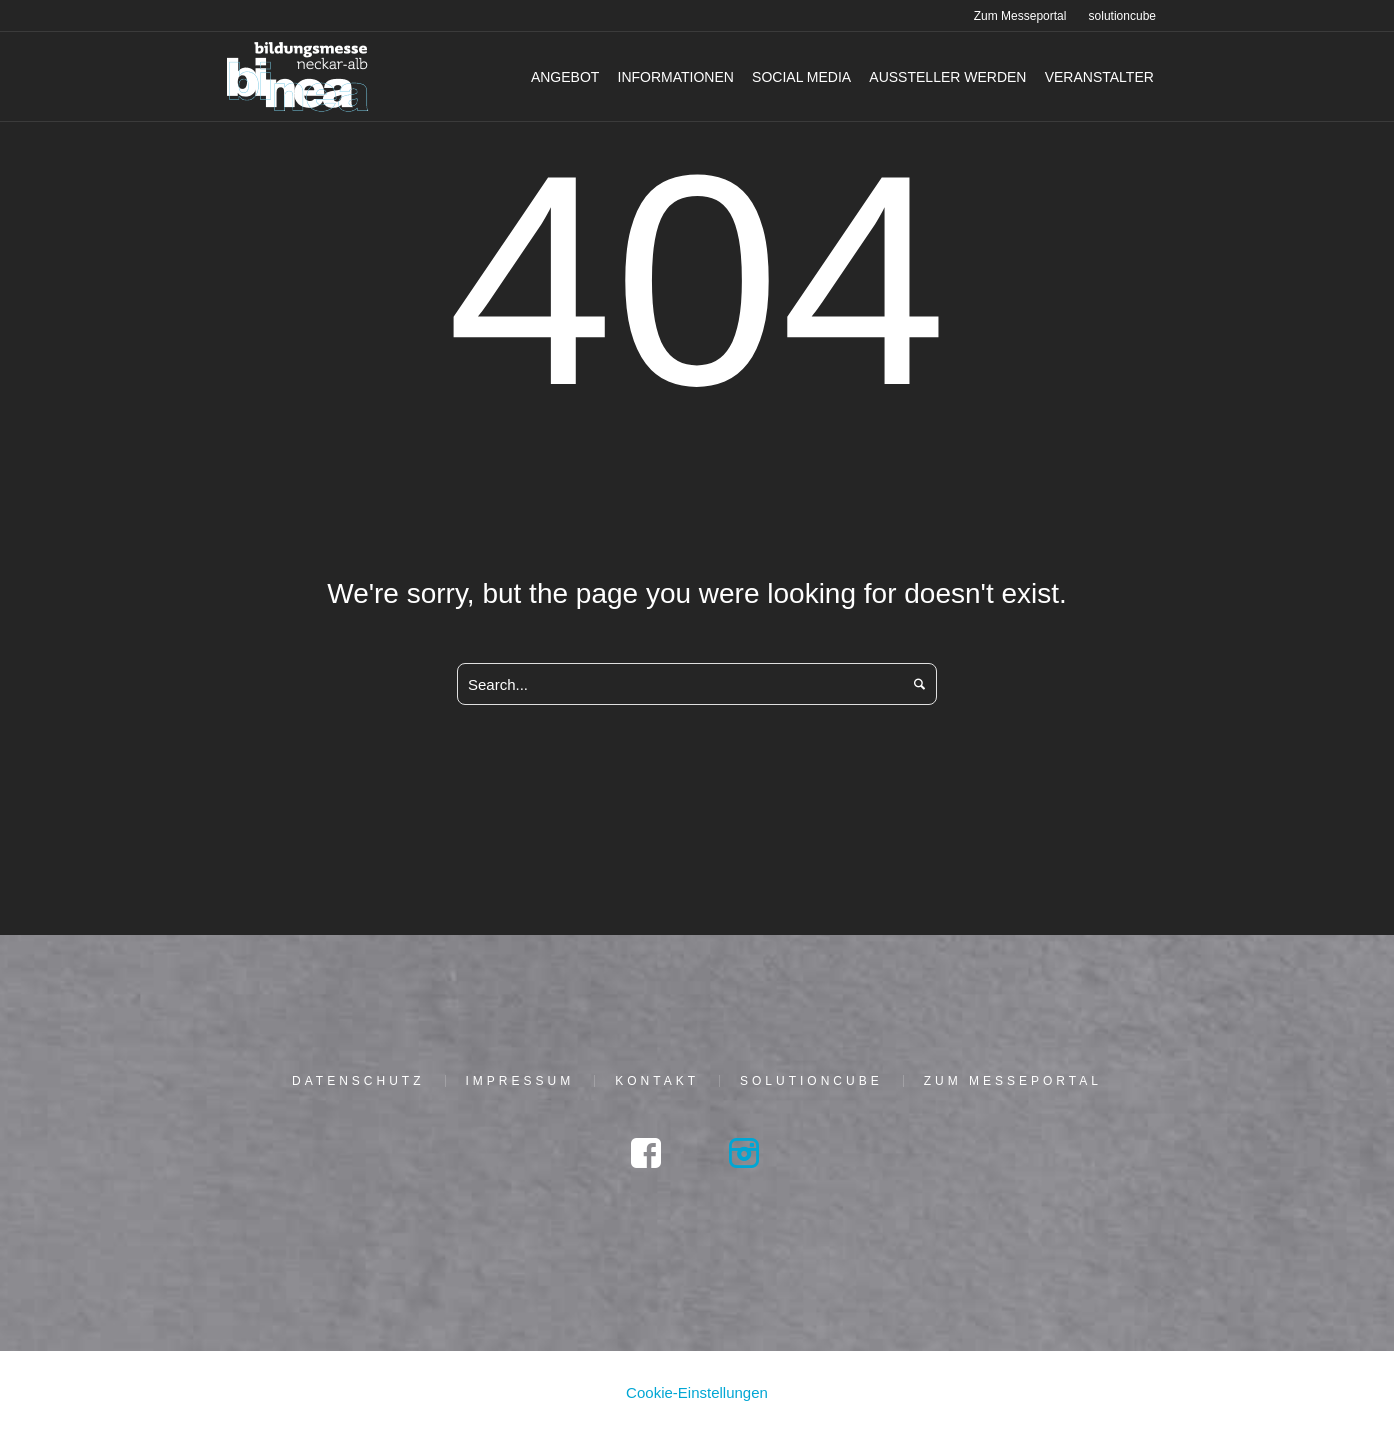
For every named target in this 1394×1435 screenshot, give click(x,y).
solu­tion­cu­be (811, 1081)
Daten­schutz (358, 1081)
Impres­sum (520, 1081)
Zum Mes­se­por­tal (1013, 1081)
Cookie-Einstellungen (697, 1392)
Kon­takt (657, 1081)
